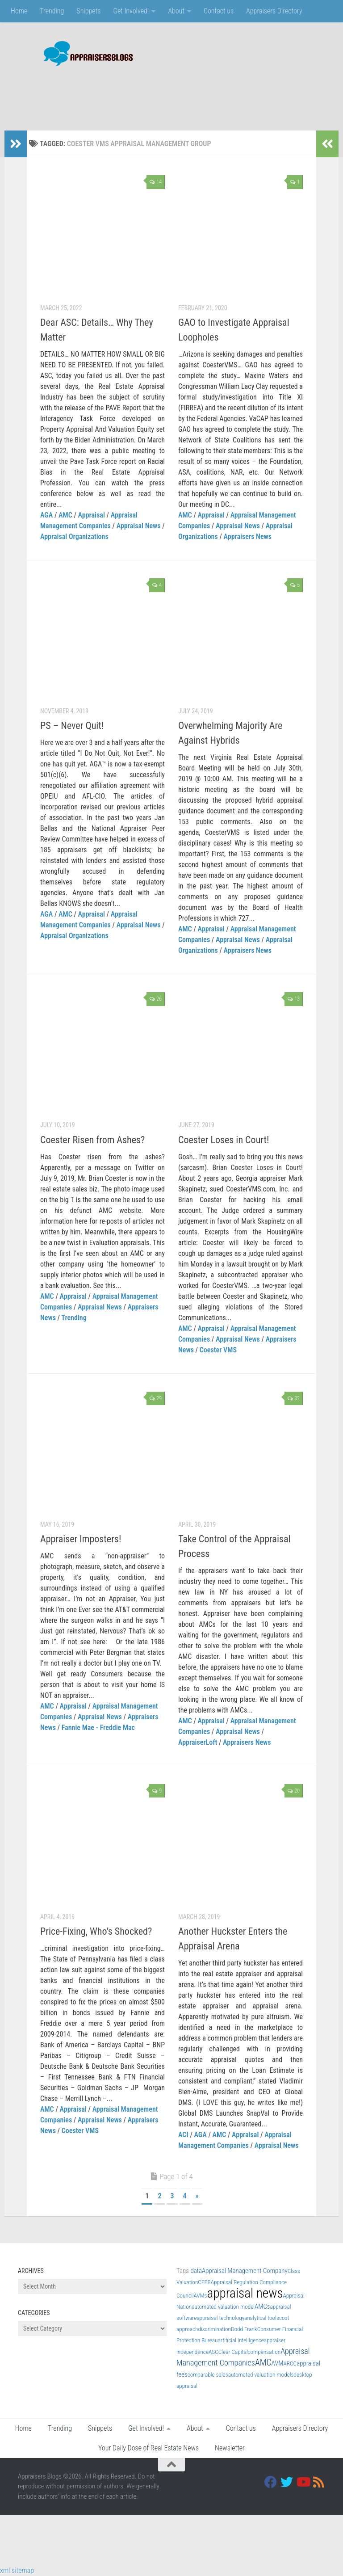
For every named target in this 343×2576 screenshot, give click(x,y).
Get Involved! (131, 11)
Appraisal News (139, 526)
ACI (183, 2134)
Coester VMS (218, 1350)
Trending (52, 11)
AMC (65, 515)
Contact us (219, 11)
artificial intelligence (241, 2340)
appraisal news (245, 2293)
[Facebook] (270, 2482)
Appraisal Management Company (245, 2271)
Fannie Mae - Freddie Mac (98, 1727)
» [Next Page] (197, 2196)
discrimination (214, 2329)
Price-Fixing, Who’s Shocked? (96, 1931)
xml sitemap (17, 2570)
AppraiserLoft (197, 1742)
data (196, 2271)
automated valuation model (223, 2306)
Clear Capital (233, 2352)
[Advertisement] (162, 94)
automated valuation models (261, 2374)
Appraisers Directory (274, 11)
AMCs (262, 2306)
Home (19, 11)
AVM (278, 2363)
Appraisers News (248, 536)
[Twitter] (286, 2482)
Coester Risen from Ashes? (92, 1139)
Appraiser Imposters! (80, 1539)
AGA (46, 515)
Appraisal (91, 515)
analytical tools (261, 2318)
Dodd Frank (244, 2329)
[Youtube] (303, 2482)
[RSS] (319, 2482)
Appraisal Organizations (74, 536)
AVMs (200, 2295)
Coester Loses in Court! (223, 1139)
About (176, 11)
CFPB (204, 2282)
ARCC (290, 2363)
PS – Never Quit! (72, 725)
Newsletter (230, 2448)
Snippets (88, 11)
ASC (213, 2352)
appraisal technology (220, 2318)
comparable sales (208, 2374)
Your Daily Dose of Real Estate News (148, 2448)
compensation (264, 2352)
